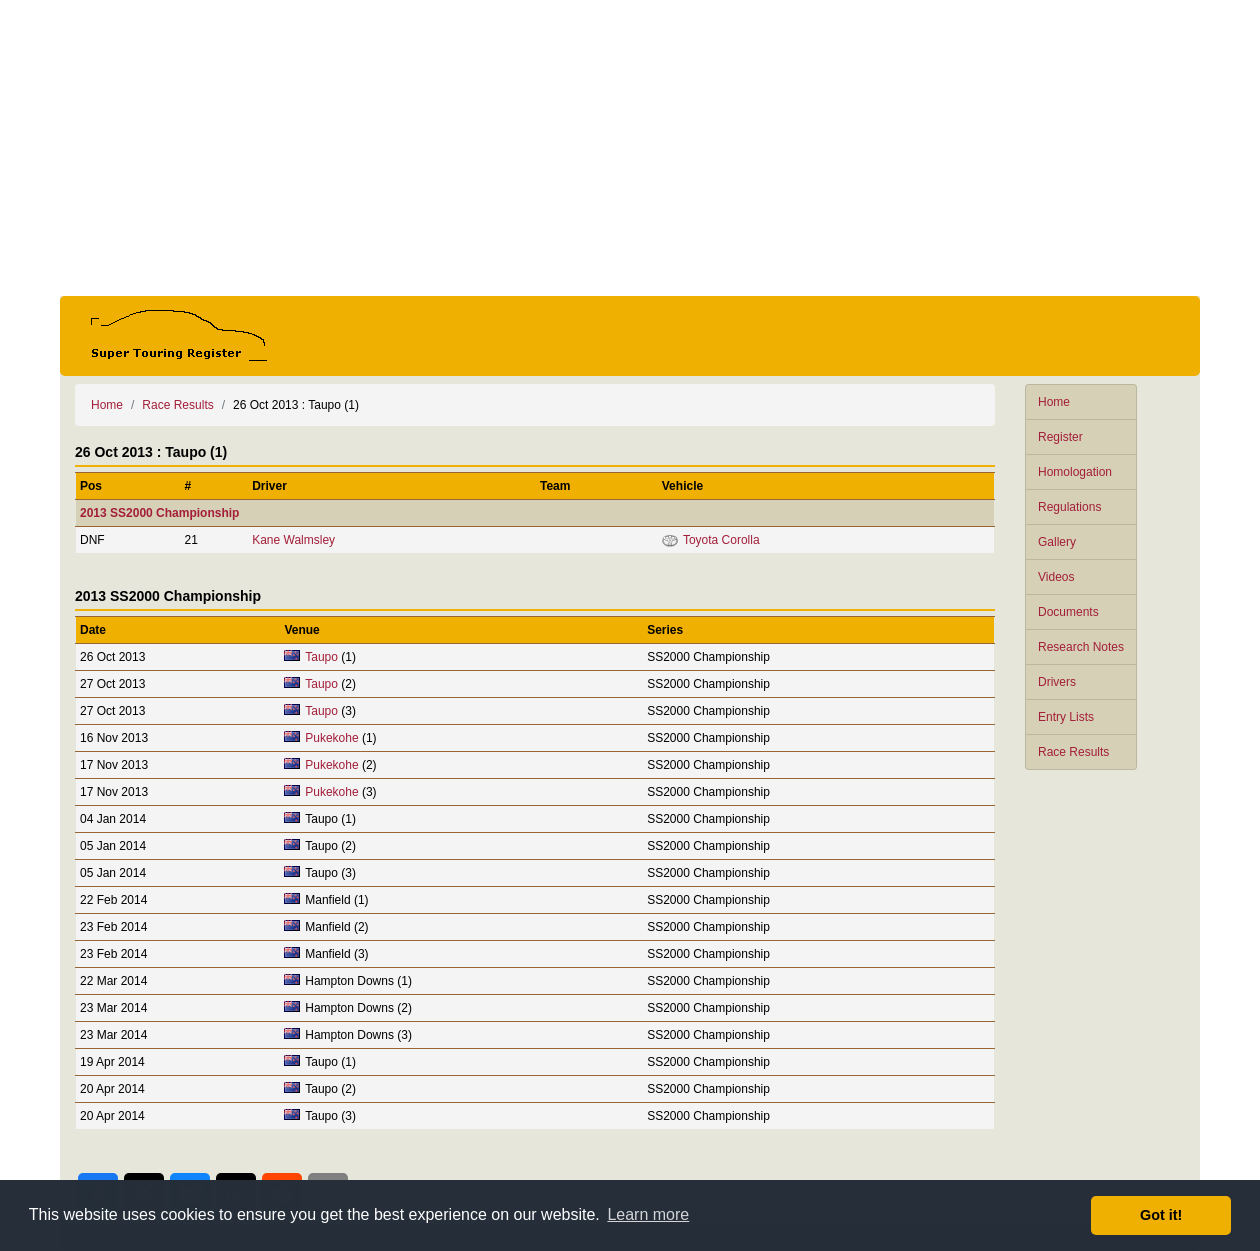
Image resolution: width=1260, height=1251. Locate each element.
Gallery (1057, 542)
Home (1054, 402)
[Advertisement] (630, 148)
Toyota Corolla (721, 540)
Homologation (1075, 472)
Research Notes (1081, 647)
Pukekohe (331, 738)
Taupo (321, 657)
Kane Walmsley (293, 540)
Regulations (1069, 507)
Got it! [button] (1161, 1215)
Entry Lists (1066, 717)
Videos (1056, 577)
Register (1060, 437)
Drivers (1057, 682)
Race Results (1073, 752)
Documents (1068, 612)
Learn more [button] (648, 1214)
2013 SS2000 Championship (159, 513)
